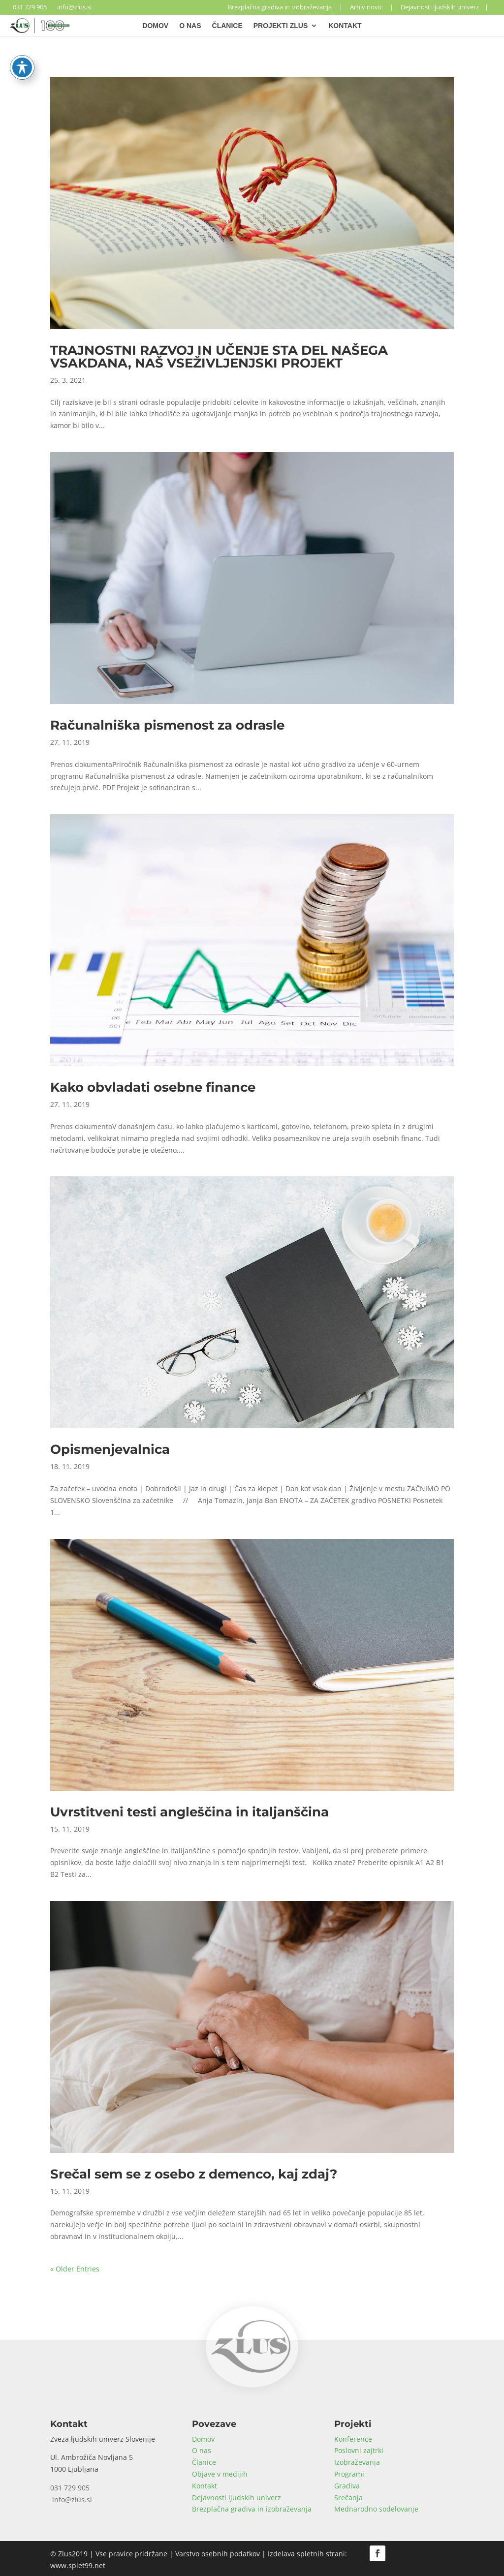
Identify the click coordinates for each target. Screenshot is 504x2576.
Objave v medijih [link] (220, 2474)
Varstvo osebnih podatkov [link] (217, 2553)
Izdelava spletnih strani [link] (306, 2553)
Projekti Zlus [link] (280, 26)
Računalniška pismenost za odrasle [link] (167, 725)
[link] (39, 30)
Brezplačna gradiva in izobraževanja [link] (280, 6)
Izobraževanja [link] (357, 2462)
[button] (377, 2553)
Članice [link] (227, 26)
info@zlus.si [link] (73, 6)
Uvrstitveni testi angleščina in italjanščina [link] (189, 1812)
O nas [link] (190, 26)
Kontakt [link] (344, 26)
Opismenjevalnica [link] (110, 1449)
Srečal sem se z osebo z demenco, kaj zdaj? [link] (193, 2174)
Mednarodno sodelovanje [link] (376, 2509)
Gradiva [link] (347, 2485)
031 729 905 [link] (28, 6)
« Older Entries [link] (74, 2268)
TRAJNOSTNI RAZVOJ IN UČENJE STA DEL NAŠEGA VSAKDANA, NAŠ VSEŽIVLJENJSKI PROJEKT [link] (219, 356)
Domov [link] (155, 26)
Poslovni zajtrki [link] (358, 2450)
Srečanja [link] (348, 2497)
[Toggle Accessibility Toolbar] (22, 53)
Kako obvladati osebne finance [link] (152, 1087)
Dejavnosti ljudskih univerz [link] (440, 6)
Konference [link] (353, 2439)
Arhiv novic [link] (366, 6)
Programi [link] (349, 2474)
